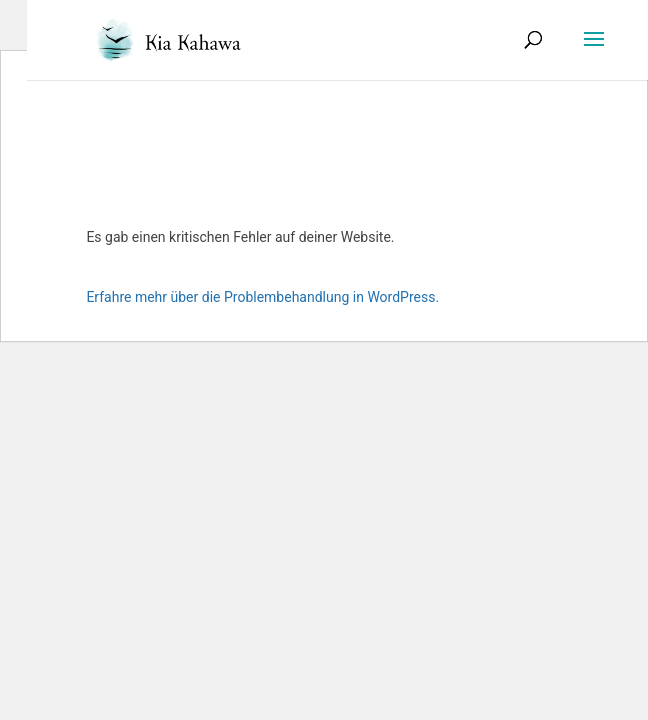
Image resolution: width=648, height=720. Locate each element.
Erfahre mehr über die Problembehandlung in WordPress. (262, 297)
